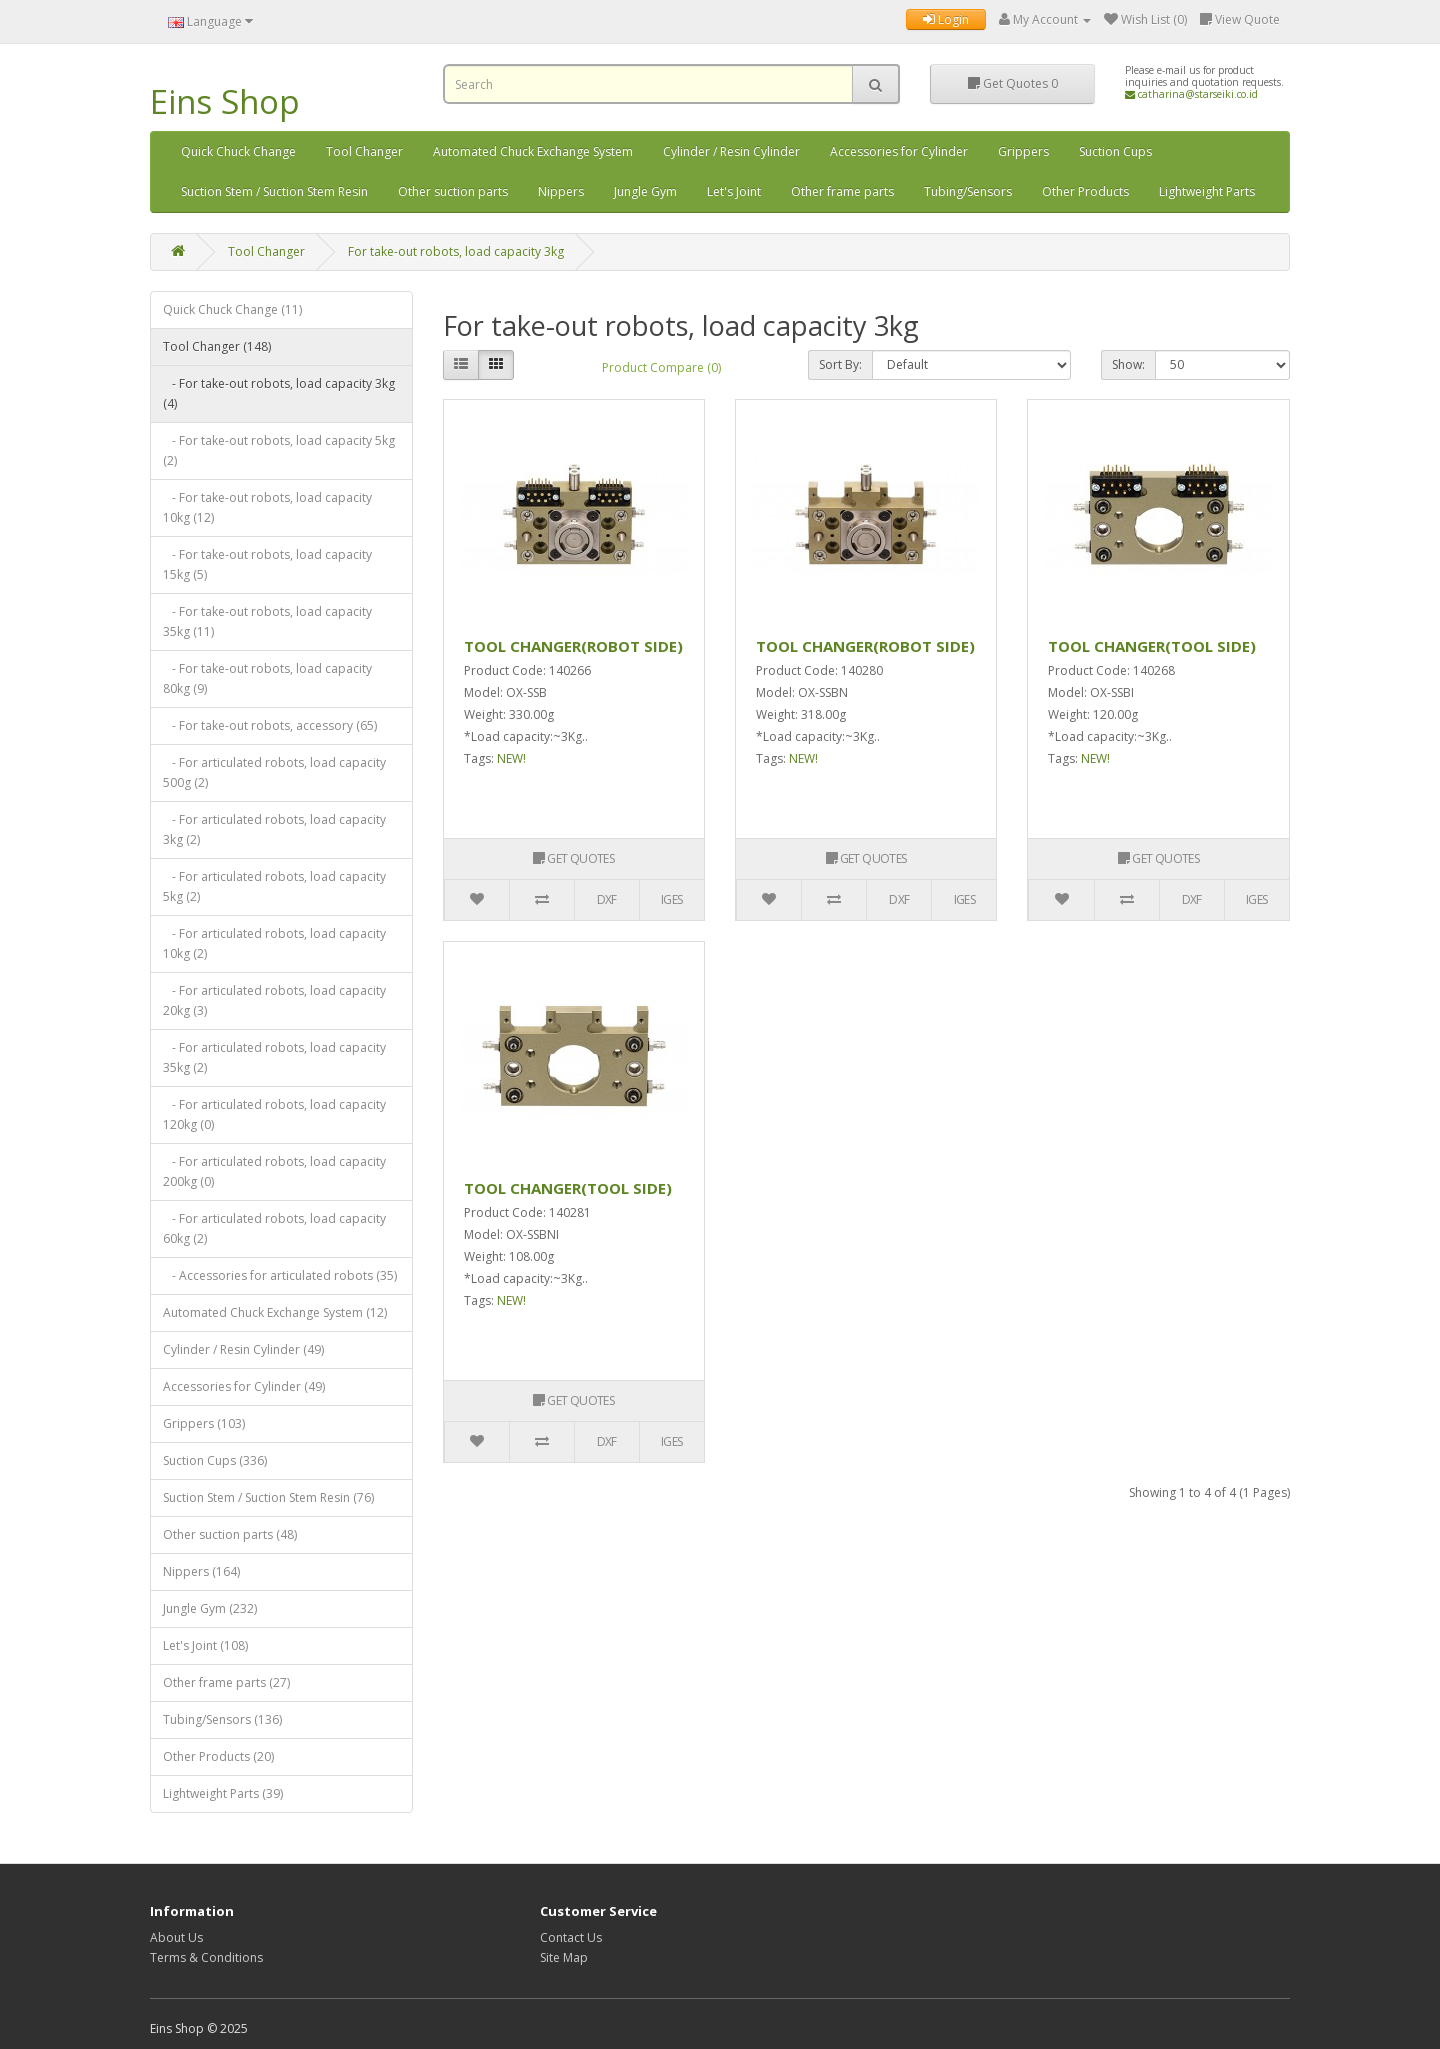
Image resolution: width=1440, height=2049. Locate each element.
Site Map (564, 1957)
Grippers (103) (204, 1423)
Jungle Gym (645, 191)
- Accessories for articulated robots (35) (280, 1275)
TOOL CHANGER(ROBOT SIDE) (573, 646)
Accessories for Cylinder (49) (244, 1386)
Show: (1128, 364)
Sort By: (840, 364)
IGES (672, 899)
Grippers (1023, 151)
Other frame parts (842, 191)
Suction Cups (1115, 151)
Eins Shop (225, 101)
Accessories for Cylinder (899, 151)
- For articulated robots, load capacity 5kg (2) (274, 886)
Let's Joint (734, 191)
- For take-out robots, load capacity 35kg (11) (267, 621)
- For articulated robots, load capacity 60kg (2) (274, 1228)
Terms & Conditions (206, 1957)
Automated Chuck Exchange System (533, 151)
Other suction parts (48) (230, 1534)
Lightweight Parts (1207, 191)
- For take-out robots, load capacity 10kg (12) (267, 507)
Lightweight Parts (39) (223, 1793)
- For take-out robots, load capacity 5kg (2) (279, 450)
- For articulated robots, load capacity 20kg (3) (274, 1000)
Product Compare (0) (661, 367)
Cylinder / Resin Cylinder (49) (243, 1349)
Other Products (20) (218, 1756)
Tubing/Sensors (968, 191)
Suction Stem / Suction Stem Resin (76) (268, 1497)
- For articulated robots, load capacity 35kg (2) (274, 1057)
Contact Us (571, 1937)
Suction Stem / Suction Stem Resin (274, 191)
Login (946, 19)
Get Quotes (1013, 83)
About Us (176, 1937)
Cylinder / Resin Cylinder (731, 151)
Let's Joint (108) (205, 1645)
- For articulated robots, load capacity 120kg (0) (274, 1114)
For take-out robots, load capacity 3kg (456, 251)
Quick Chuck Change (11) (232, 309)
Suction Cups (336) (215, 1460)
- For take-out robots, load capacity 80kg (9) (267, 678)
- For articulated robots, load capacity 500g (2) (274, 772)
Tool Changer (364, 151)
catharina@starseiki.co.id (1191, 94)
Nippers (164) (201, 1571)
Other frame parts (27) (226, 1682)
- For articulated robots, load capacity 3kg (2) (274, 829)
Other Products (1085, 191)
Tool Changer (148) (217, 346)
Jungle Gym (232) (210, 1608)
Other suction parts (453, 191)
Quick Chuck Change (238, 151)
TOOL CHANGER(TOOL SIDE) (1152, 646)
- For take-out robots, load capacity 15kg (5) (267, 564)
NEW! (511, 758)
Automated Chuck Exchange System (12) (275, 1312)
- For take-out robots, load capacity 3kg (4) (279, 393)
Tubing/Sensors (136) (222, 1719)
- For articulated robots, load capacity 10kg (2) (274, 943)
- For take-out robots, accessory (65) (270, 725)
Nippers (561, 191)
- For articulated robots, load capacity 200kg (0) (274, 1171)
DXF (607, 899)
